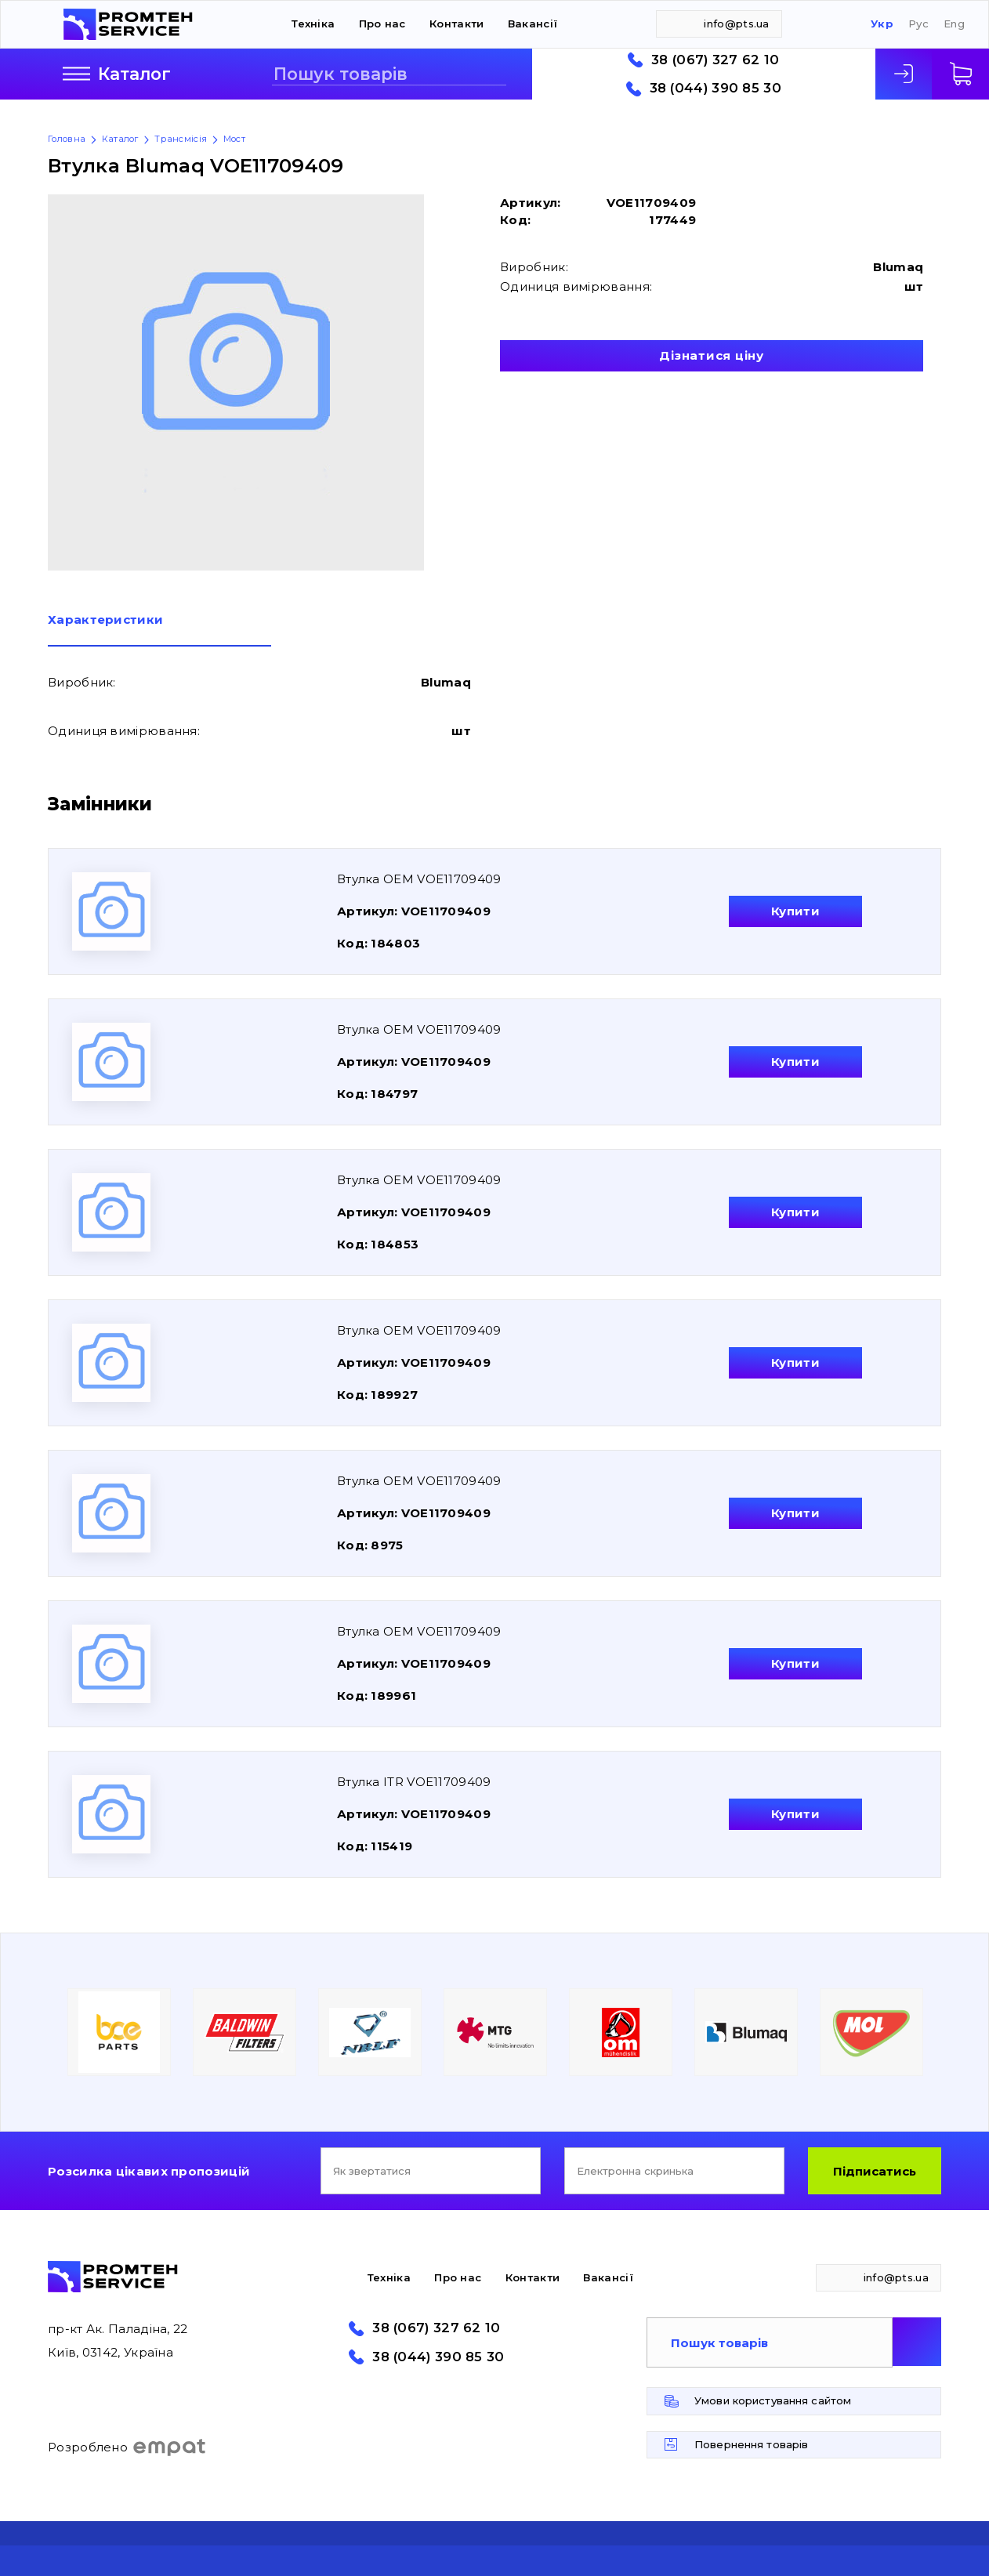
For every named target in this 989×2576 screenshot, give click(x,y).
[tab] (159, 630)
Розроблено (127, 2447)
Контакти (456, 23)
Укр (882, 24)
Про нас (382, 23)
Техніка (313, 23)
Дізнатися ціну (711, 355)
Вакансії (532, 23)
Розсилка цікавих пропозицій (149, 2171)
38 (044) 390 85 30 (715, 88)
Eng (954, 24)
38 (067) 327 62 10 (715, 60)
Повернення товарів (751, 2444)
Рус (918, 24)
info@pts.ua (736, 23)
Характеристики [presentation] (105, 620)
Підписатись (874, 2171)
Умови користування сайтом (772, 2400)
